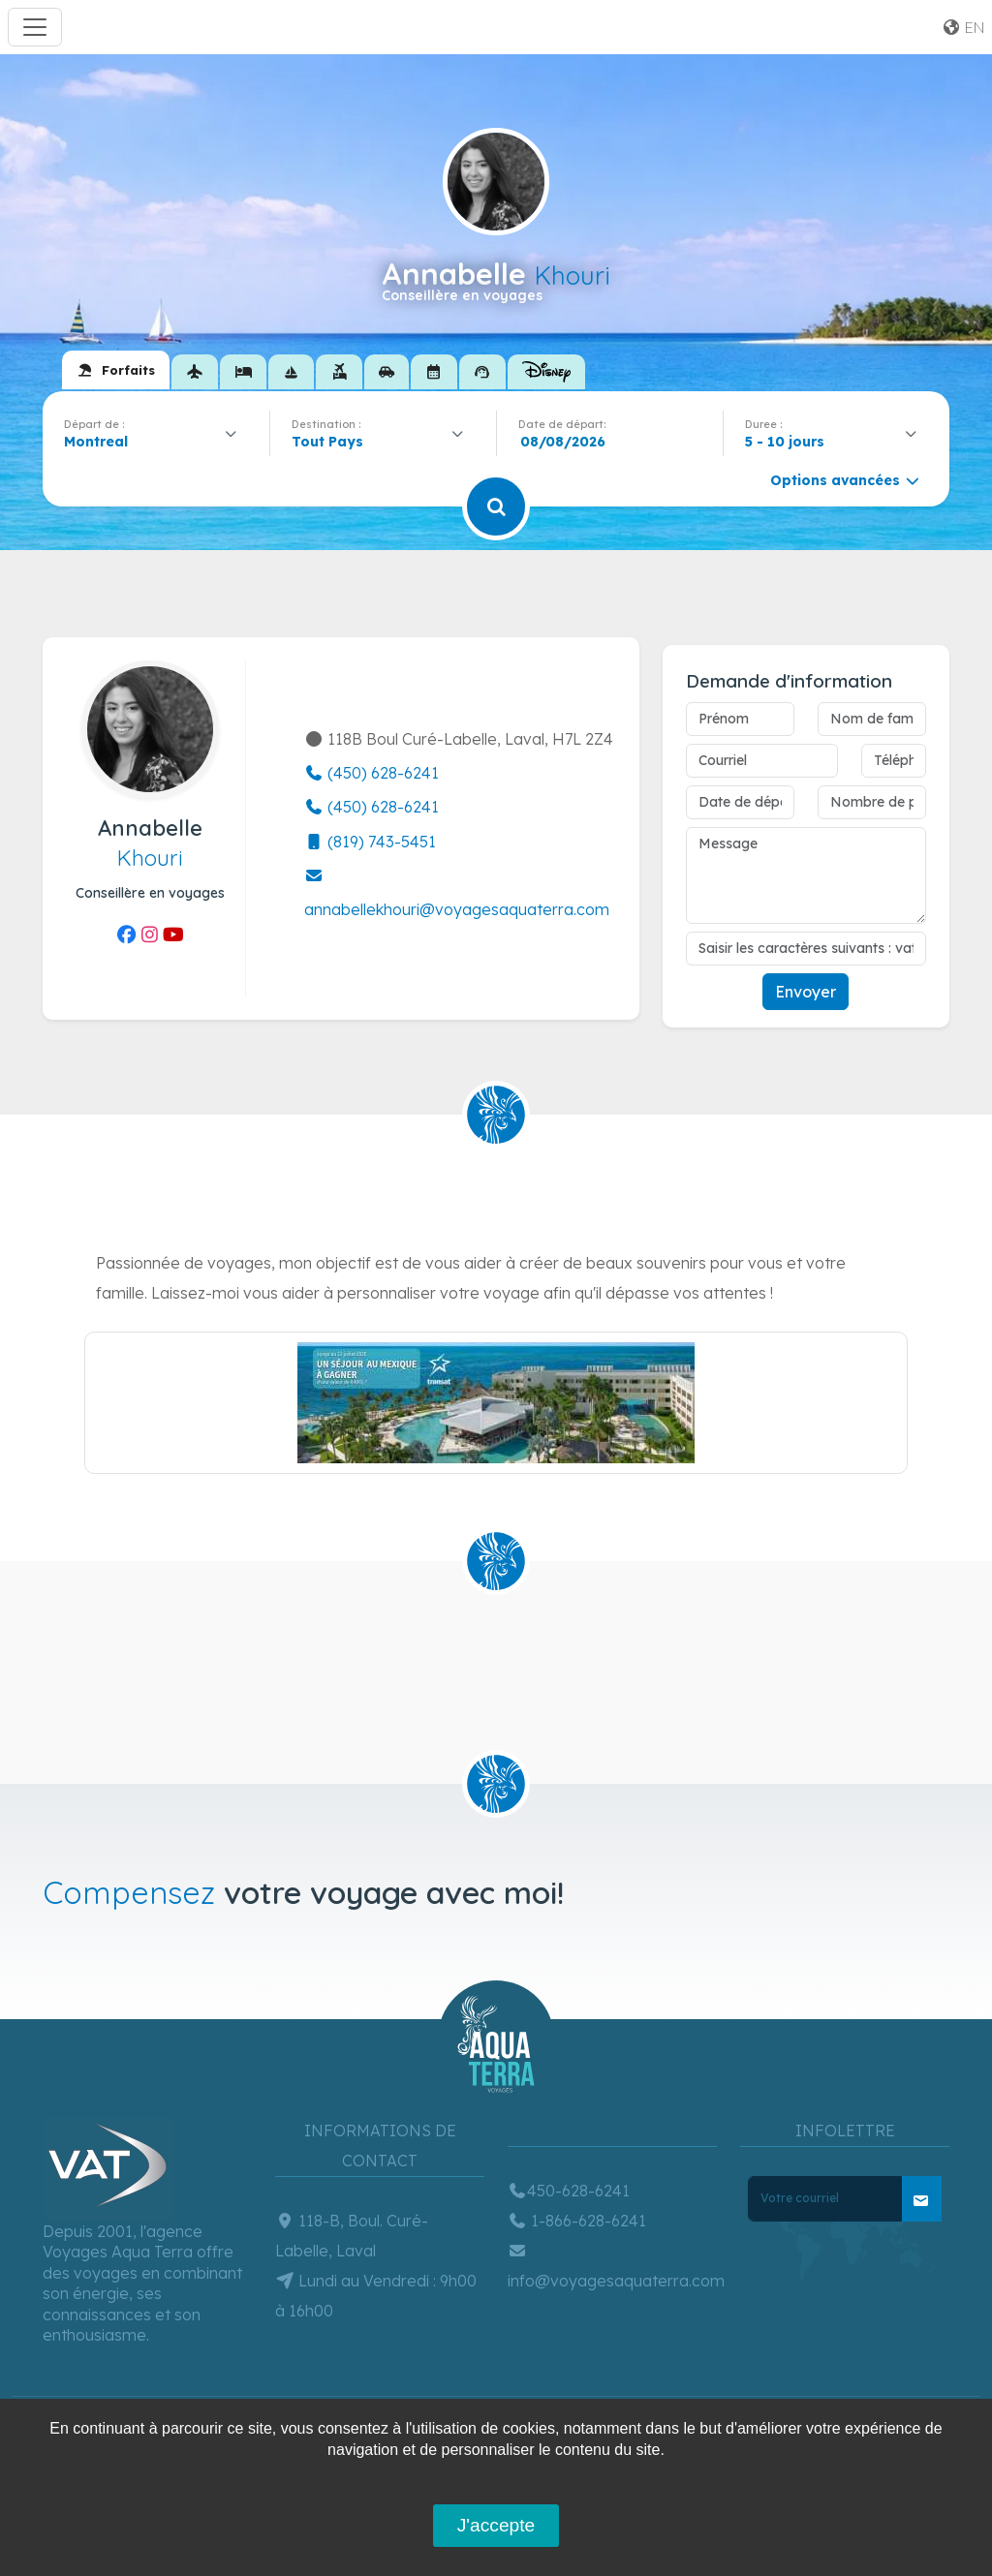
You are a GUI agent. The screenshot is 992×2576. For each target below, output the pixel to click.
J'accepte (496, 2525)
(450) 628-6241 (371, 772)
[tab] (116, 370)
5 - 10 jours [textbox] (784, 441)
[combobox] (156, 441)
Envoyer (805, 991)
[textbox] (332, 441)
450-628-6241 (569, 2190)
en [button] (963, 27)
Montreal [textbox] (96, 441)
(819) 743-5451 (370, 841)
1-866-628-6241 (577, 2220)
